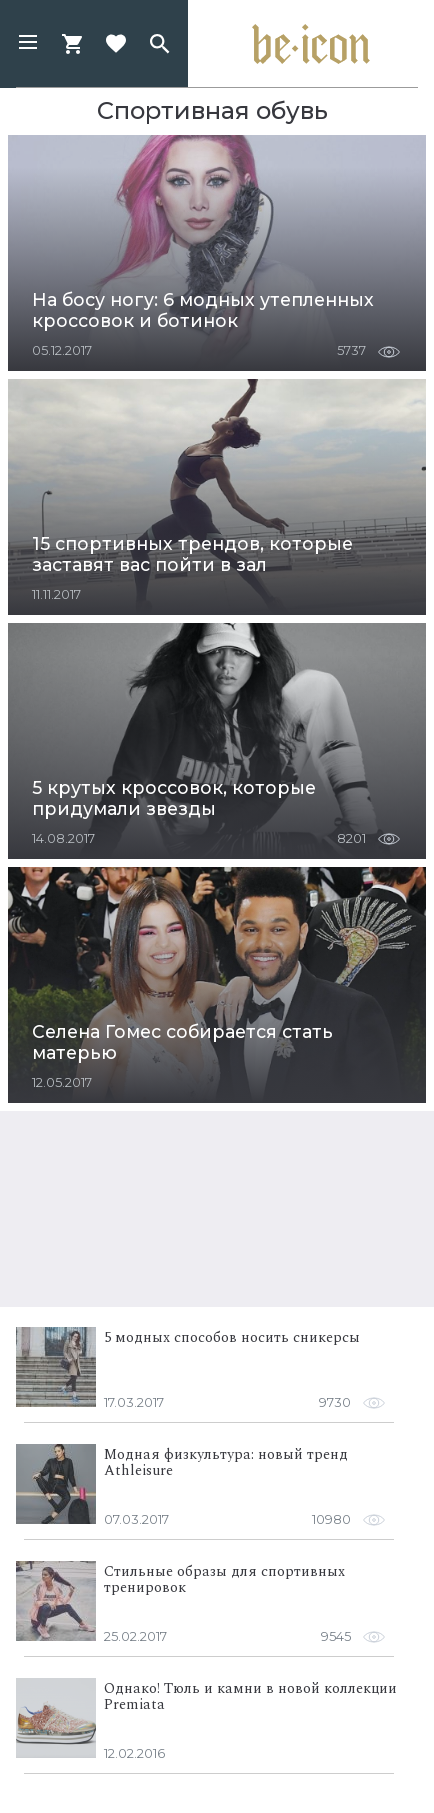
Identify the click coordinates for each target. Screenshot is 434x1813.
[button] (28, 44)
